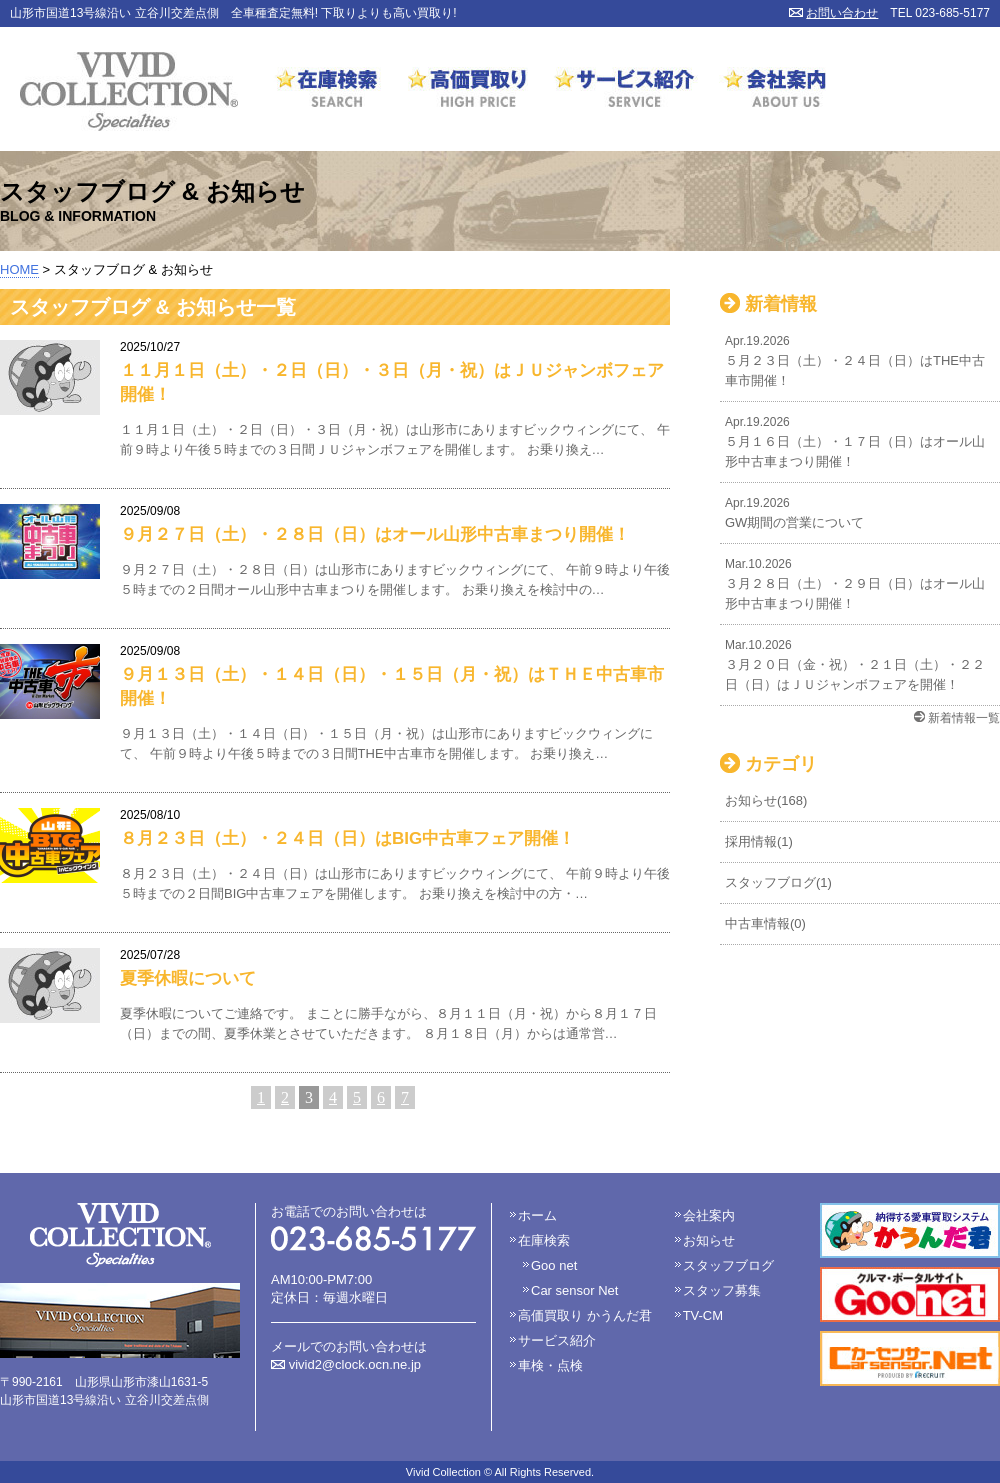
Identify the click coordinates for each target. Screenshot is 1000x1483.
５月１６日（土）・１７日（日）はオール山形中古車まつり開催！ (860, 440)
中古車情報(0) (765, 923)
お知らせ (709, 1240)
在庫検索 (328, 92)
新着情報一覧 (964, 718)
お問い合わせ (842, 13)
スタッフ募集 (722, 1290)
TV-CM (703, 1315)
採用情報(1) (759, 841)
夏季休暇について (188, 978)
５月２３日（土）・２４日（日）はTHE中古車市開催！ (860, 359)
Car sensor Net (574, 1290)
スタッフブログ (728, 1265)
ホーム (537, 1215)
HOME (19, 269)
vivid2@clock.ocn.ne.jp (355, 1364)
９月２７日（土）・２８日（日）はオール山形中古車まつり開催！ (375, 534)
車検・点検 (550, 1365)
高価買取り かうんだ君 (585, 1315)
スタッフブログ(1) (778, 882)
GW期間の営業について (860, 511)
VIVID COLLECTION (129, 91)
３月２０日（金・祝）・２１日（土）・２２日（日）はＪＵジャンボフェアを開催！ (860, 663)
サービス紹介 (625, 92)
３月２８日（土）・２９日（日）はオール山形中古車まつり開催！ (860, 582)
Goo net (554, 1265)
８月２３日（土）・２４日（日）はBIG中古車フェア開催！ (347, 838)
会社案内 (769, 92)
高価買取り (468, 92)
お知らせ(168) (766, 800)
